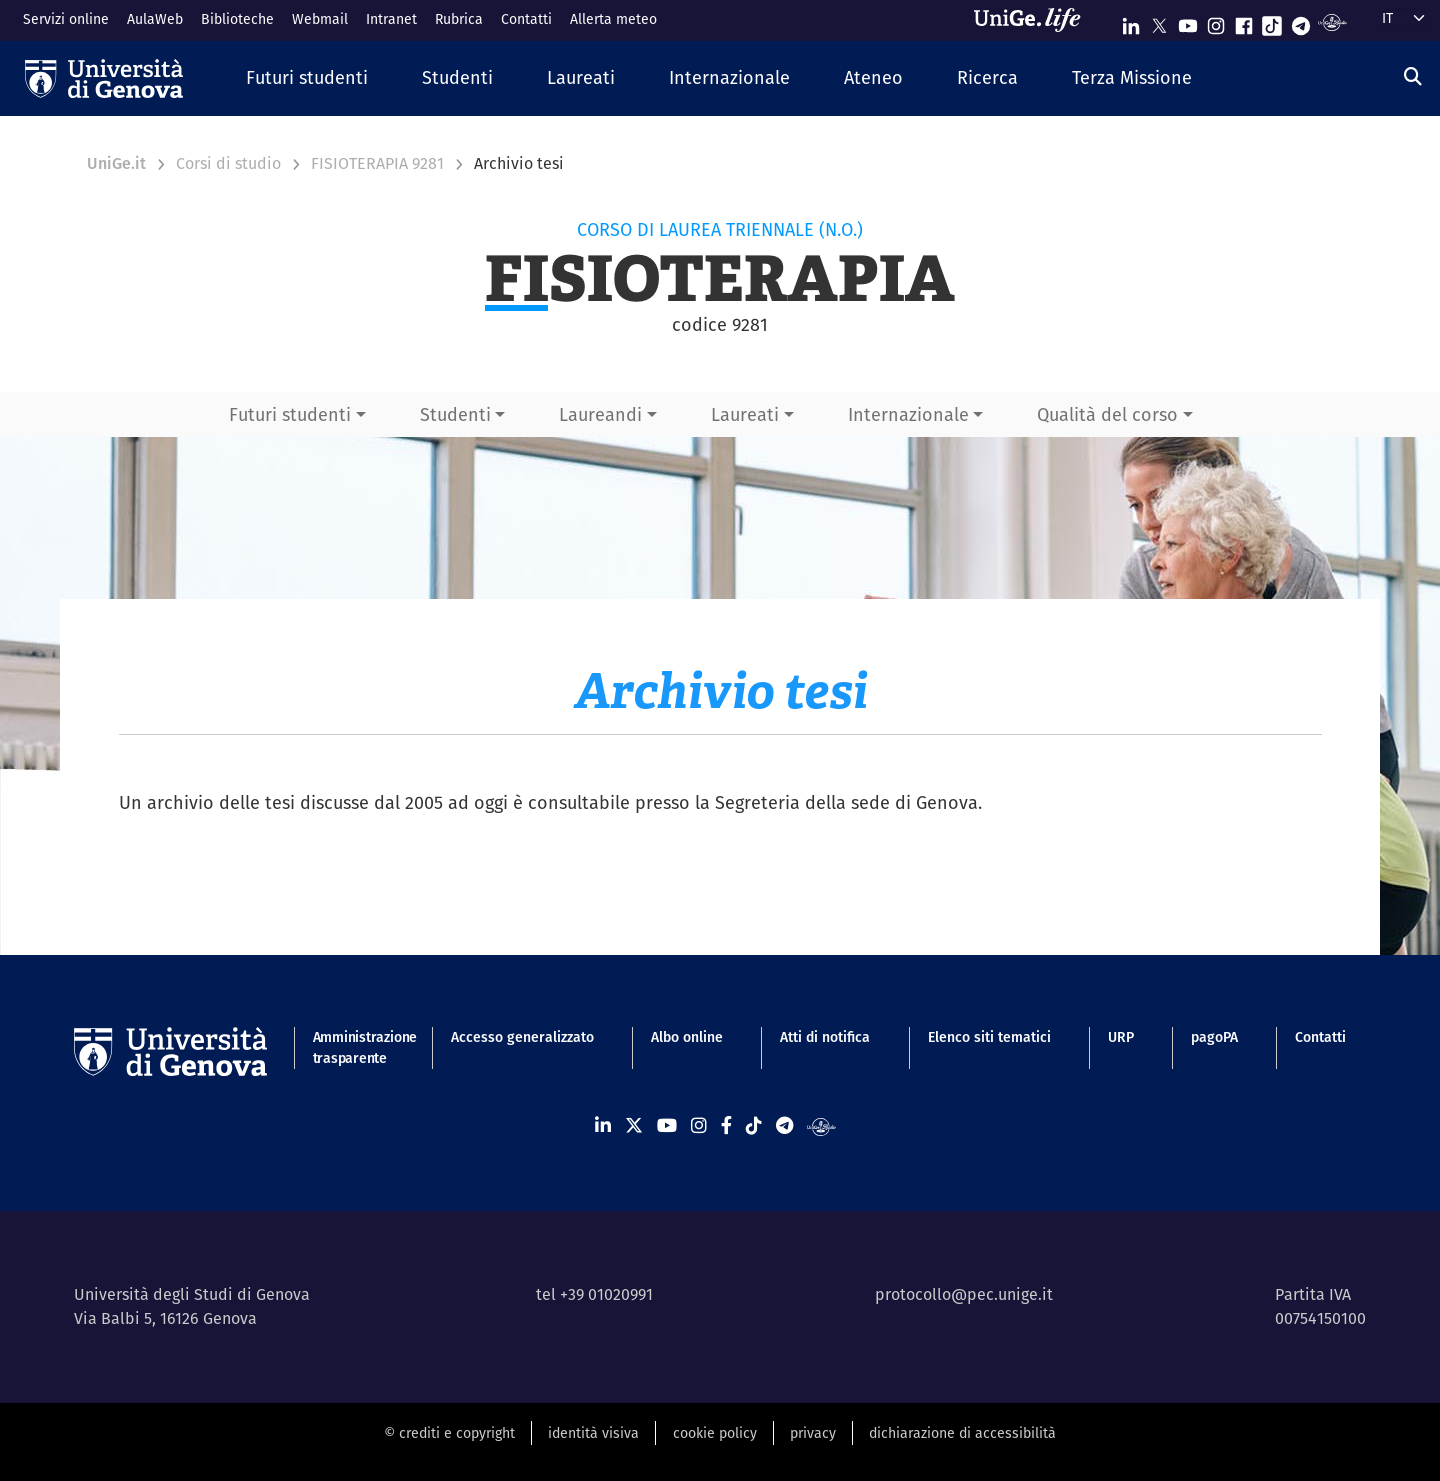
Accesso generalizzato (522, 1037)
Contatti (526, 19)
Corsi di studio (228, 163)
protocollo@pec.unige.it (964, 1294)
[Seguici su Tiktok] (1272, 21)
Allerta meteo (613, 19)
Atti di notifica (825, 1037)
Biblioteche (237, 19)
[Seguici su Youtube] (1188, 21)
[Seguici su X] (1159, 21)
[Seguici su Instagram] (1216, 21)
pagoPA (1214, 1037)
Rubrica (459, 19)
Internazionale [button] (908, 414)
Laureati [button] (745, 414)
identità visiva (593, 1433)
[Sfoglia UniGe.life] (1034, 20)
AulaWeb (155, 19)
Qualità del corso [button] (1107, 414)
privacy (813, 1433)
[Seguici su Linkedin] (1131, 21)
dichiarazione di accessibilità (962, 1433)
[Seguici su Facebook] (1244, 21)
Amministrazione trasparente (353, 1047)
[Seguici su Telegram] (1301, 21)
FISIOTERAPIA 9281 (377, 163)
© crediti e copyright (449, 1433)
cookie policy (715, 1433)
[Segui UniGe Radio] (1332, 21)
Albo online (687, 1037)
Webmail (320, 19)
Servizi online (66, 19)
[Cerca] (1413, 76)
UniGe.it (116, 163)
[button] (307, 78)
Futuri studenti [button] (290, 414)
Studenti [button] (455, 414)
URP (1121, 1037)
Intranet (391, 19)
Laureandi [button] (600, 414)
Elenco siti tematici (989, 1037)
